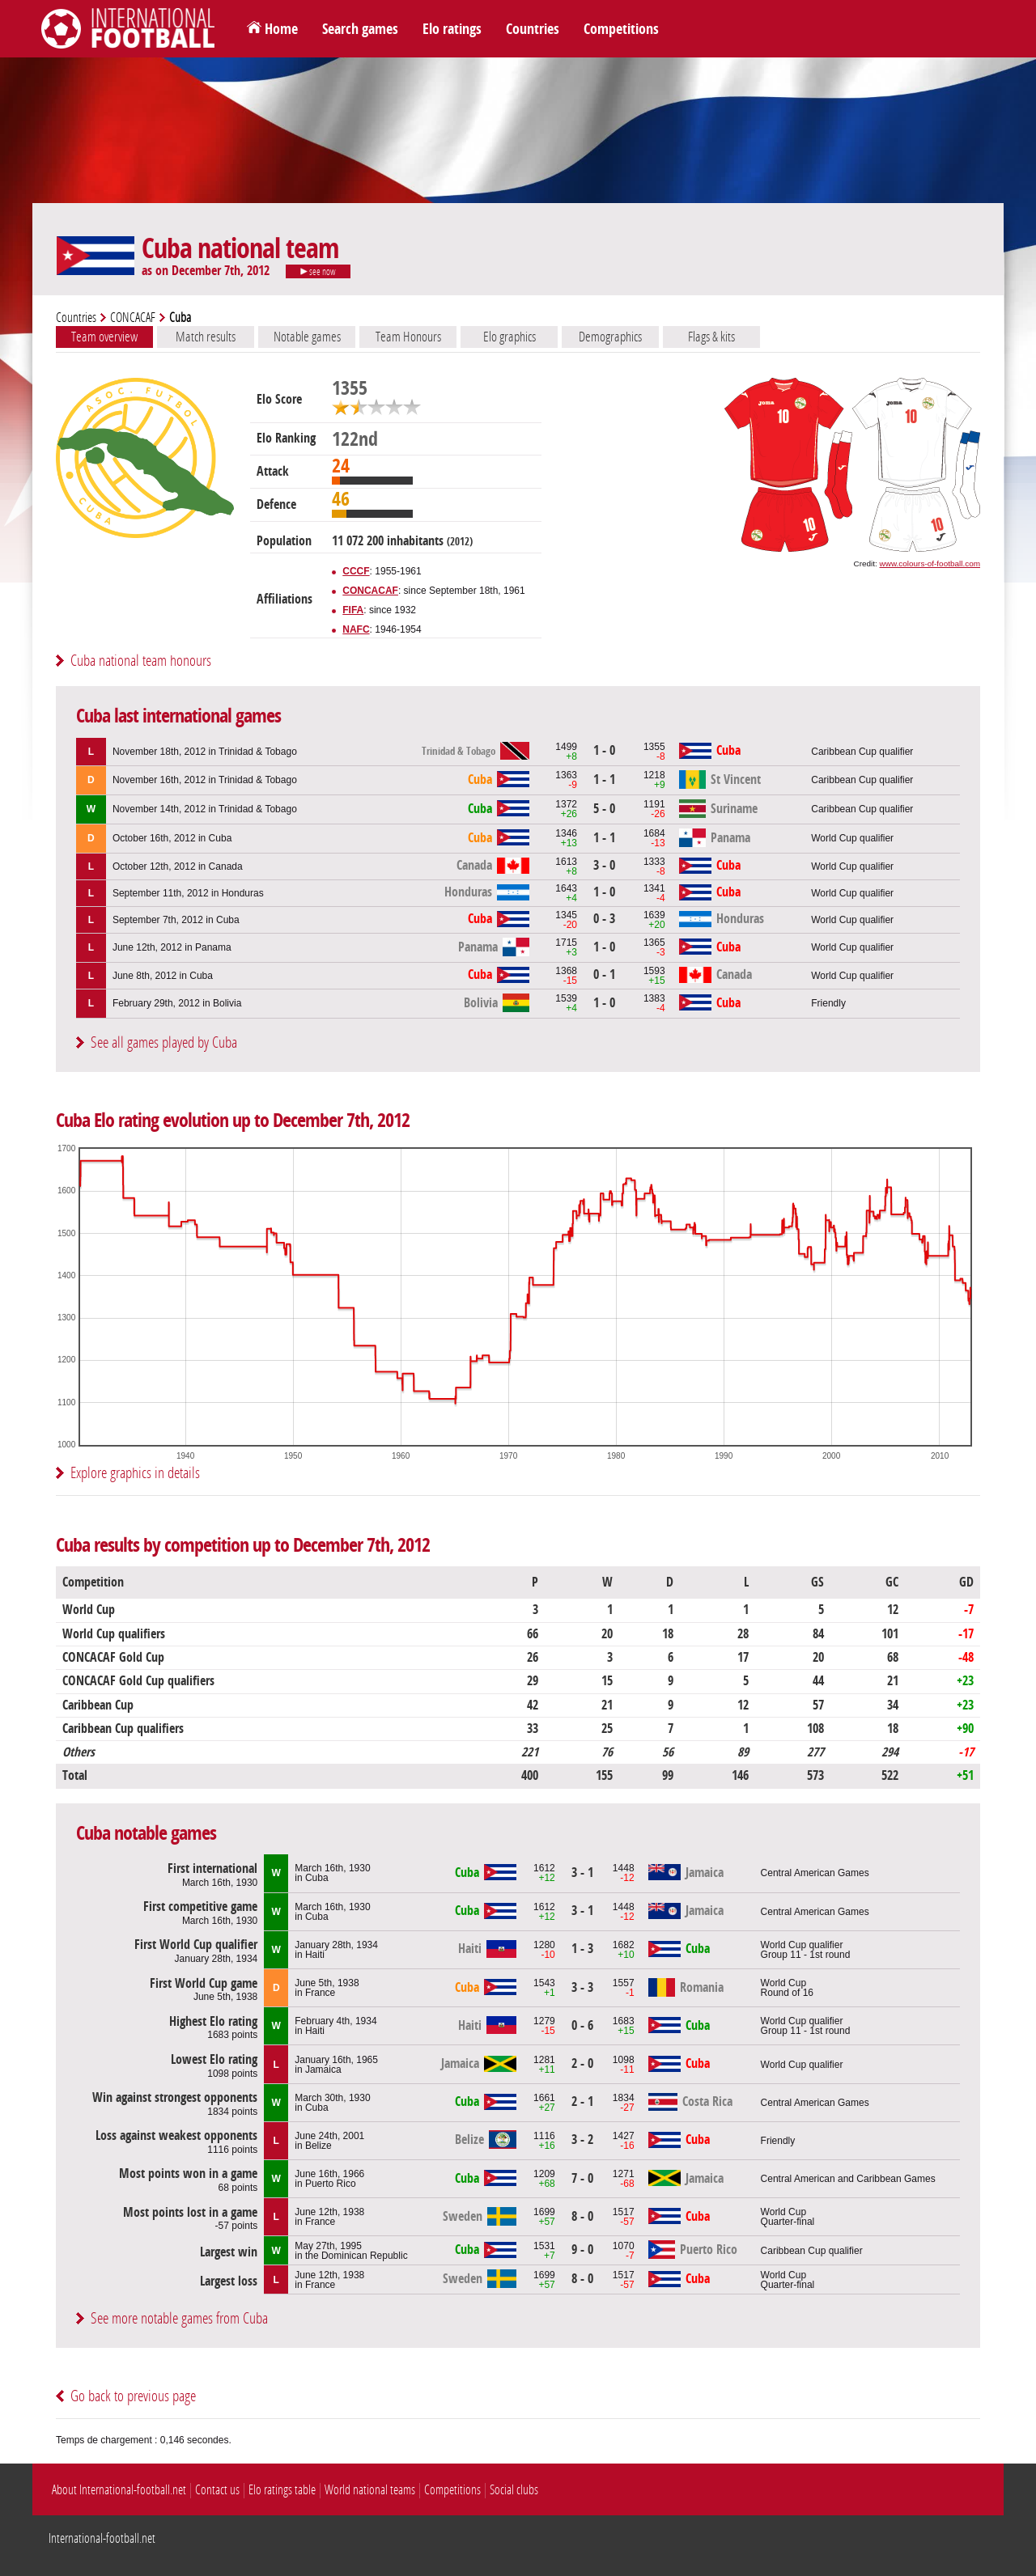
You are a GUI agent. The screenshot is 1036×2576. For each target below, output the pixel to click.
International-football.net (102, 2538)
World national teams (370, 2490)
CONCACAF (132, 317)
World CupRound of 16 (787, 1987)
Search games (360, 29)
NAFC (355, 629)
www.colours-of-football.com (930, 563)
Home (281, 29)
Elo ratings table (282, 2490)
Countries (532, 29)
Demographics (610, 336)
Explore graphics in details (135, 1473)
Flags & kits (711, 336)
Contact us (217, 2490)
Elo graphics (509, 336)
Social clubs (514, 2490)
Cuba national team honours (140, 660)
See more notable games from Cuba (179, 2318)
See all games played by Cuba (164, 1042)
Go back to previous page (133, 2396)
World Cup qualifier (852, 838)
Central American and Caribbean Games (848, 2178)
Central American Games (815, 1873)
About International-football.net (119, 2490)
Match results (206, 336)
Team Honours (408, 336)
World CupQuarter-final (788, 2216)
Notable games (307, 336)
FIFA (352, 610)
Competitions (621, 29)
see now (318, 272)
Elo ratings (452, 29)
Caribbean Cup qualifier (862, 751)
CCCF (355, 571)
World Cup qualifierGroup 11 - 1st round (806, 1949)
